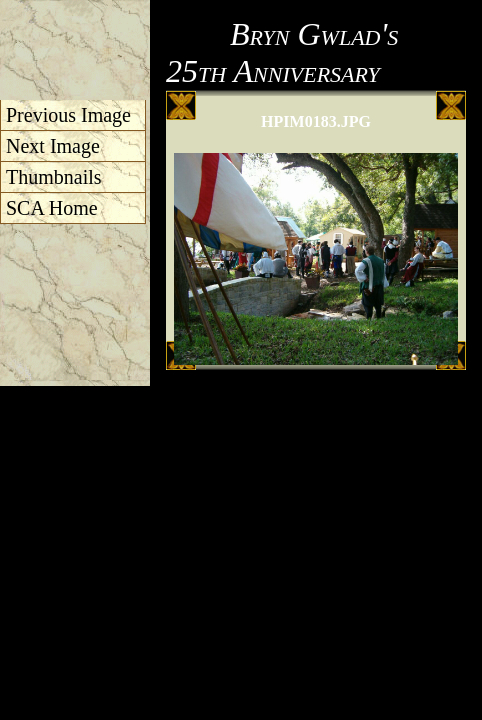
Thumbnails (54, 177)
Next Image (53, 146)
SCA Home (52, 208)
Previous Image (68, 115)
